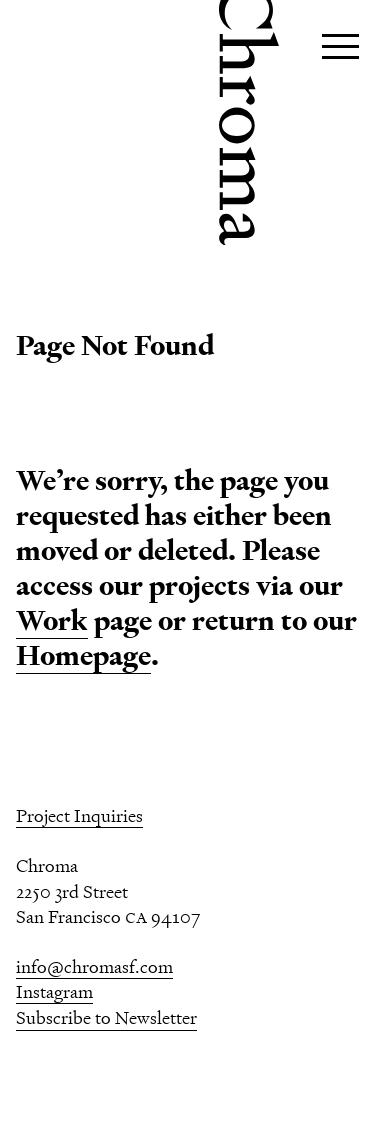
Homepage (83, 655)
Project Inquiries (79, 815)
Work (52, 620)
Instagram (54, 991)
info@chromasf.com (94, 966)
